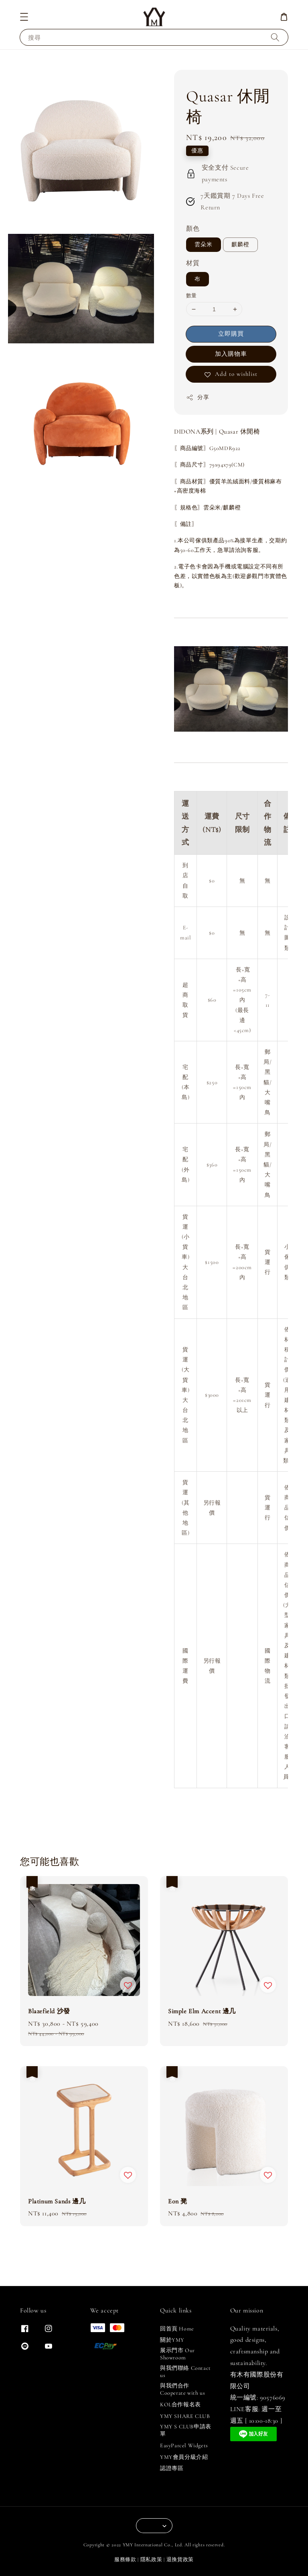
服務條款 (125, 2559)
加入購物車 (231, 353)
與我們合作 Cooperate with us (182, 2389)
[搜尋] (275, 37)
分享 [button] (197, 397)
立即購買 (231, 333)
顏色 (192, 229)
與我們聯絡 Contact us (185, 2372)
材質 (192, 263)
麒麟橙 (240, 244)
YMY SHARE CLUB (185, 2416)
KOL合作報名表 (180, 2404)
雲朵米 (204, 244)
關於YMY (172, 2340)
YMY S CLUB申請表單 (185, 2430)
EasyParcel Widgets (184, 2445)
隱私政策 (151, 2559)
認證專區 (171, 2468)
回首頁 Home (177, 2328)
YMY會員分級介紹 (184, 2457)
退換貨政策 (180, 2559)
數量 (191, 295)
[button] (24, 17)
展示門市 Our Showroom (177, 2354)
